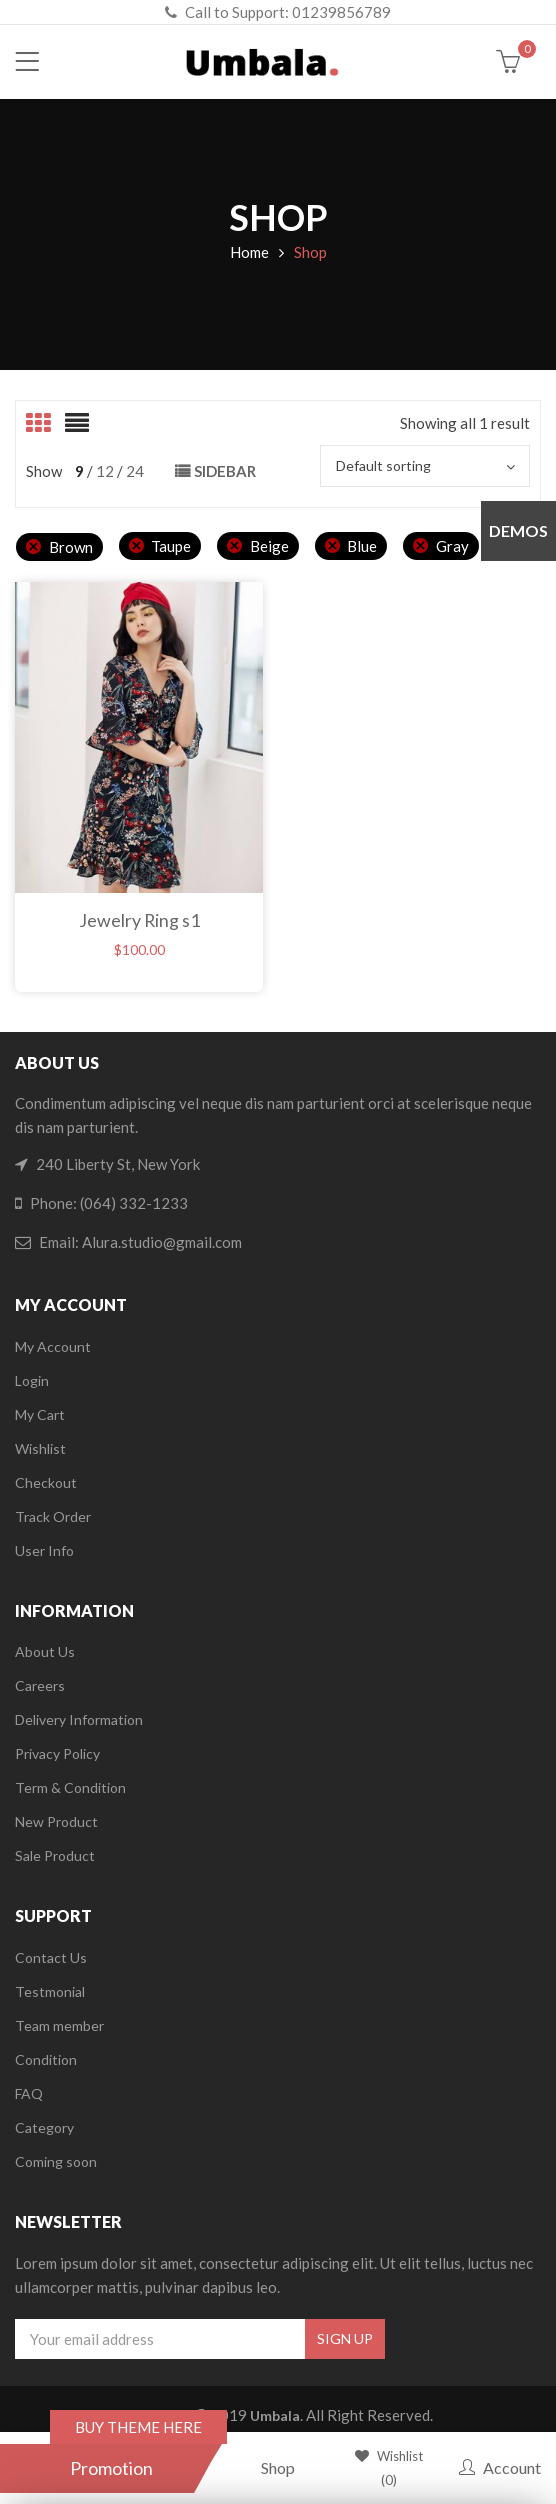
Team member (59, 2025)
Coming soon (56, 2161)
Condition (46, 2059)
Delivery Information (79, 1719)
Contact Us (51, 1957)
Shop (278, 2467)
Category (44, 2127)
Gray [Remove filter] (452, 546)
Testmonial (50, 1991)
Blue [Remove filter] (362, 546)
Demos (518, 530)
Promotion (111, 2468)
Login (32, 1380)
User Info (44, 1550)
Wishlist (40, 1448)
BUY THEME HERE (138, 2427)
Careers (40, 1685)
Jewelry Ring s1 (139, 920)
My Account (53, 1346)
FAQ (29, 2093)
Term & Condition (70, 1787)
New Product (56, 1821)
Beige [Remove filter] (269, 546)
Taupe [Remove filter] (171, 546)
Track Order (53, 1516)
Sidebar (225, 471)
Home (249, 252)
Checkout (46, 1482)
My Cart (40, 1414)
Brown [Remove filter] (71, 547)
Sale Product (55, 1855)
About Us (45, 1651)
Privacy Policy (57, 1753)
